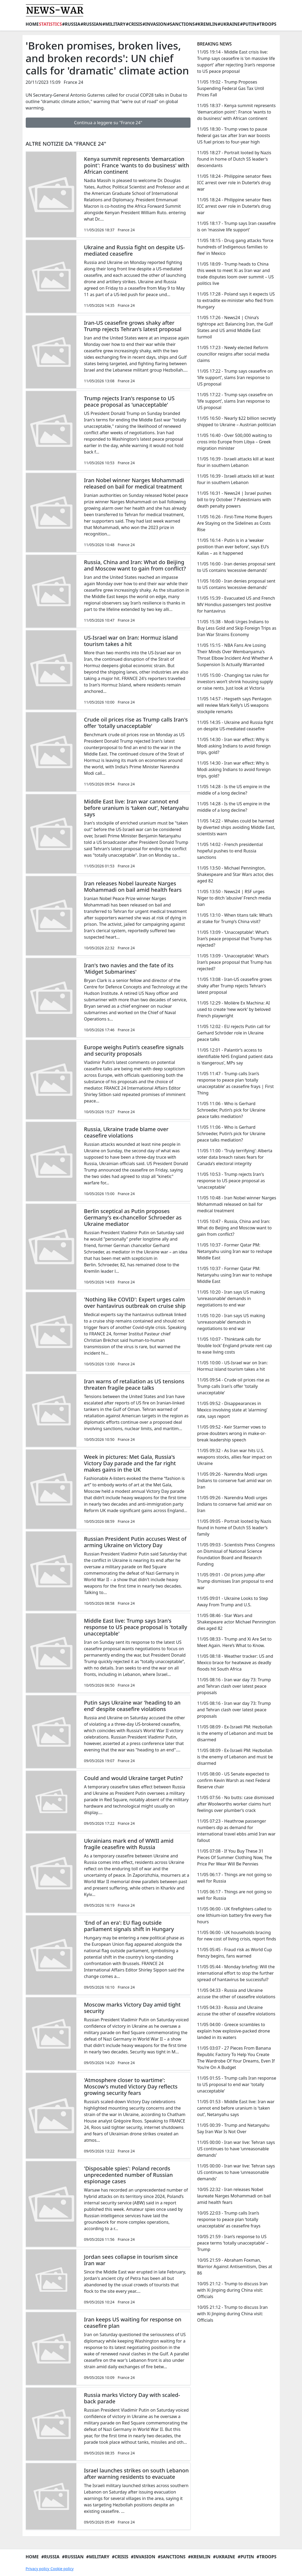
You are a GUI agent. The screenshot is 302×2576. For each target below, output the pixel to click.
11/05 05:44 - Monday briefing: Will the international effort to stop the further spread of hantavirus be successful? (236, 1973)
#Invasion (154, 24)
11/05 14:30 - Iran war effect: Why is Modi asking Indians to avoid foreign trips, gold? (233, 745)
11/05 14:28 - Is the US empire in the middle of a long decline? (233, 790)
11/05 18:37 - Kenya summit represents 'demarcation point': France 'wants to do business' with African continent (236, 112)
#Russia (71, 24)
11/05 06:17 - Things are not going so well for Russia (234, 1878)
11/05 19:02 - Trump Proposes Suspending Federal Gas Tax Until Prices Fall (230, 88)
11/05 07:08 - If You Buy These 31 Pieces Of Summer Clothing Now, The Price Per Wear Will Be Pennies (234, 1857)
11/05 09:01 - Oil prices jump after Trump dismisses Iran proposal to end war (235, 1581)
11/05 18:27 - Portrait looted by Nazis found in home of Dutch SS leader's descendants (234, 159)
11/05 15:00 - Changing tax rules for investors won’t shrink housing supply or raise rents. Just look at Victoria (235, 681)
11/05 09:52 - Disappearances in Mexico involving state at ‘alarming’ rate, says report (232, 1409)
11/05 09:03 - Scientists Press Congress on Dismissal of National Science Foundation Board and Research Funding (236, 1554)
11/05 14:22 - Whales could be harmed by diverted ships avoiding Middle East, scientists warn (236, 827)
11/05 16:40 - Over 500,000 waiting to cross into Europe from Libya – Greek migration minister (234, 441)
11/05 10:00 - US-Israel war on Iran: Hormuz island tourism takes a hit (232, 1366)
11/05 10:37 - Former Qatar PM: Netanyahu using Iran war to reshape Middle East (234, 1251)
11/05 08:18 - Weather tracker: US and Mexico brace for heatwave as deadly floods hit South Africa (235, 1662)
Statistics (50, 24)
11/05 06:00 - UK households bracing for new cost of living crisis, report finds (236, 1935)
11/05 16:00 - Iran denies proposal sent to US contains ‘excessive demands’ (236, 567)
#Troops (266, 24)
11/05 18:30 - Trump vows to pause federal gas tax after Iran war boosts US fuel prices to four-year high (233, 135)
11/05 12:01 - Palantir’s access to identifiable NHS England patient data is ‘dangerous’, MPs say (235, 1056)
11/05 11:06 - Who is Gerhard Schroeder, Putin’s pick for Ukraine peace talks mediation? (231, 1110)
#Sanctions (181, 24)
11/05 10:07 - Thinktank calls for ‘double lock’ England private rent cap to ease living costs (234, 1345)
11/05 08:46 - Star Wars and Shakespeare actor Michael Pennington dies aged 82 (236, 1621)
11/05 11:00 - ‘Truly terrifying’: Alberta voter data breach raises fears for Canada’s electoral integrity (234, 1157)
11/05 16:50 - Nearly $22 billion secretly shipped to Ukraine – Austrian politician (236, 421)
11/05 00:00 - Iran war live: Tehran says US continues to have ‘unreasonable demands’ (236, 2148)
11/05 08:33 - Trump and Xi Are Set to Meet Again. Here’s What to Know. (234, 1642)
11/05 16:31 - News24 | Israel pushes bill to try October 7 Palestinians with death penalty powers (234, 499)
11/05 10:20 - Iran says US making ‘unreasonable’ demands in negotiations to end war (231, 1298)
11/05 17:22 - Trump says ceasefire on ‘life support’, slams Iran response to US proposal (235, 377)
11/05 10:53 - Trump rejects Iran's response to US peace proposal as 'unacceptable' (231, 1180)
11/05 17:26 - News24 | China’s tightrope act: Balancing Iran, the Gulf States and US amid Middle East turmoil (235, 327)
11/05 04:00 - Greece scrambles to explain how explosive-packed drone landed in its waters (233, 2031)
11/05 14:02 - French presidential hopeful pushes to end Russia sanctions (230, 850)
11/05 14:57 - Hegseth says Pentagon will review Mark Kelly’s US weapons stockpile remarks (234, 705)
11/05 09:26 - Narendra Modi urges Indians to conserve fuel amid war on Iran (234, 1480)
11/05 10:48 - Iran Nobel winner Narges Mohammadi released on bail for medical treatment (236, 1204)
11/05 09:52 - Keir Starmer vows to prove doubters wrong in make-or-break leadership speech (231, 1433)
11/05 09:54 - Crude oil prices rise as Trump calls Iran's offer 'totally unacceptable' (233, 1386)
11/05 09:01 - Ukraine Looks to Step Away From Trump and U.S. (232, 1601)
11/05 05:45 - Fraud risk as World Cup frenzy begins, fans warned (234, 1953)
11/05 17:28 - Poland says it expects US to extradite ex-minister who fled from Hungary (236, 300)
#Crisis (134, 24)
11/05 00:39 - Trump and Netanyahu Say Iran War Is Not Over (233, 2128)
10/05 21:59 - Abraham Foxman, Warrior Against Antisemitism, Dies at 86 (234, 2266)
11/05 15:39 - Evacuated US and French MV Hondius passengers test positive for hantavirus (236, 604)
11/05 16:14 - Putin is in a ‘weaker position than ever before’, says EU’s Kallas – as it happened (233, 546)
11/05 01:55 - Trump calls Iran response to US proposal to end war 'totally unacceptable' (236, 2084)
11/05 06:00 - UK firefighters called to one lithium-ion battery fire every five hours (234, 1915)
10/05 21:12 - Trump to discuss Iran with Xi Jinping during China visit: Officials (232, 2290)
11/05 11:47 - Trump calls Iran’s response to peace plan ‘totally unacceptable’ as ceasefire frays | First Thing (235, 1083)
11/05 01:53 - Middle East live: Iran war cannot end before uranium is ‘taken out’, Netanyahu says (235, 2108)
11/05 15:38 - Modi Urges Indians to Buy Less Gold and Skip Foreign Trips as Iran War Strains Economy (236, 628)
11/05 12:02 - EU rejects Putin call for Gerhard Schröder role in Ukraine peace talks (233, 1032)
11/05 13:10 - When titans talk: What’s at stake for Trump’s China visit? (234, 918)
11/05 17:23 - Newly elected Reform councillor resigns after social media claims (233, 354)
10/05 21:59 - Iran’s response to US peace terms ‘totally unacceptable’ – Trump (232, 2243)
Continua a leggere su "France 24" (108, 123)
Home (32, 24)
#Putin (248, 24)
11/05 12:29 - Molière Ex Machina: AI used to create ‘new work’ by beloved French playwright (233, 1009)
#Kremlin (206, 24)
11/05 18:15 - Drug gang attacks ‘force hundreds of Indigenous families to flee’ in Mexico (235, 246)
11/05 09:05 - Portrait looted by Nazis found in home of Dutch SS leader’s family (234, 1527)
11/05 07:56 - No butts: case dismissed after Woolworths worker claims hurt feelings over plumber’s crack (235, 1804)
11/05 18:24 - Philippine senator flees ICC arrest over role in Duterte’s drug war (234, 182)
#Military (114, 24)
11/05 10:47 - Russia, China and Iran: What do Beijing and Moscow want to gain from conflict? (234, 1227)
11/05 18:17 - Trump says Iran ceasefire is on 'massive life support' (236, 226)
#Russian (91, 24)
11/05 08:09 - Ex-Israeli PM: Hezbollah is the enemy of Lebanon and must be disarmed (235, 1733)
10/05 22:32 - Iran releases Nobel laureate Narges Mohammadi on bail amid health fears (234, 2195)
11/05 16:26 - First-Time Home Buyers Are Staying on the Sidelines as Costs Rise (234, 523)
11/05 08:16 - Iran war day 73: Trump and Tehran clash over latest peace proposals (234, 1686)
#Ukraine (229, 24)
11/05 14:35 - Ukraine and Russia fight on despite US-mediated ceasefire (235, 725)
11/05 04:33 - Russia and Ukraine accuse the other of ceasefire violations (236, 1993)
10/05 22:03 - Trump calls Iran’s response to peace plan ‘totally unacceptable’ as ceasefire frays (228, 2219)
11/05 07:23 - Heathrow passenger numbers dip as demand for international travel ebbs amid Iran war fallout (236, 1830)
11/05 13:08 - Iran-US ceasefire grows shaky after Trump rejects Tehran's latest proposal (234, 985)
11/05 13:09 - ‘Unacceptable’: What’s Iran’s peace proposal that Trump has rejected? (234, 938)
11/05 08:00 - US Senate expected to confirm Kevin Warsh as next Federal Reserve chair (233, 1780)
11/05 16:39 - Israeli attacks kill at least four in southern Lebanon (235, 462)
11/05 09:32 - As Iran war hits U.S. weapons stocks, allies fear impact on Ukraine (234, 1457)
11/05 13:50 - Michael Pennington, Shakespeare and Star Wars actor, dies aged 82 (235, 874)
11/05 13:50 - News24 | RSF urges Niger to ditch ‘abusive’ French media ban (234, 898)
